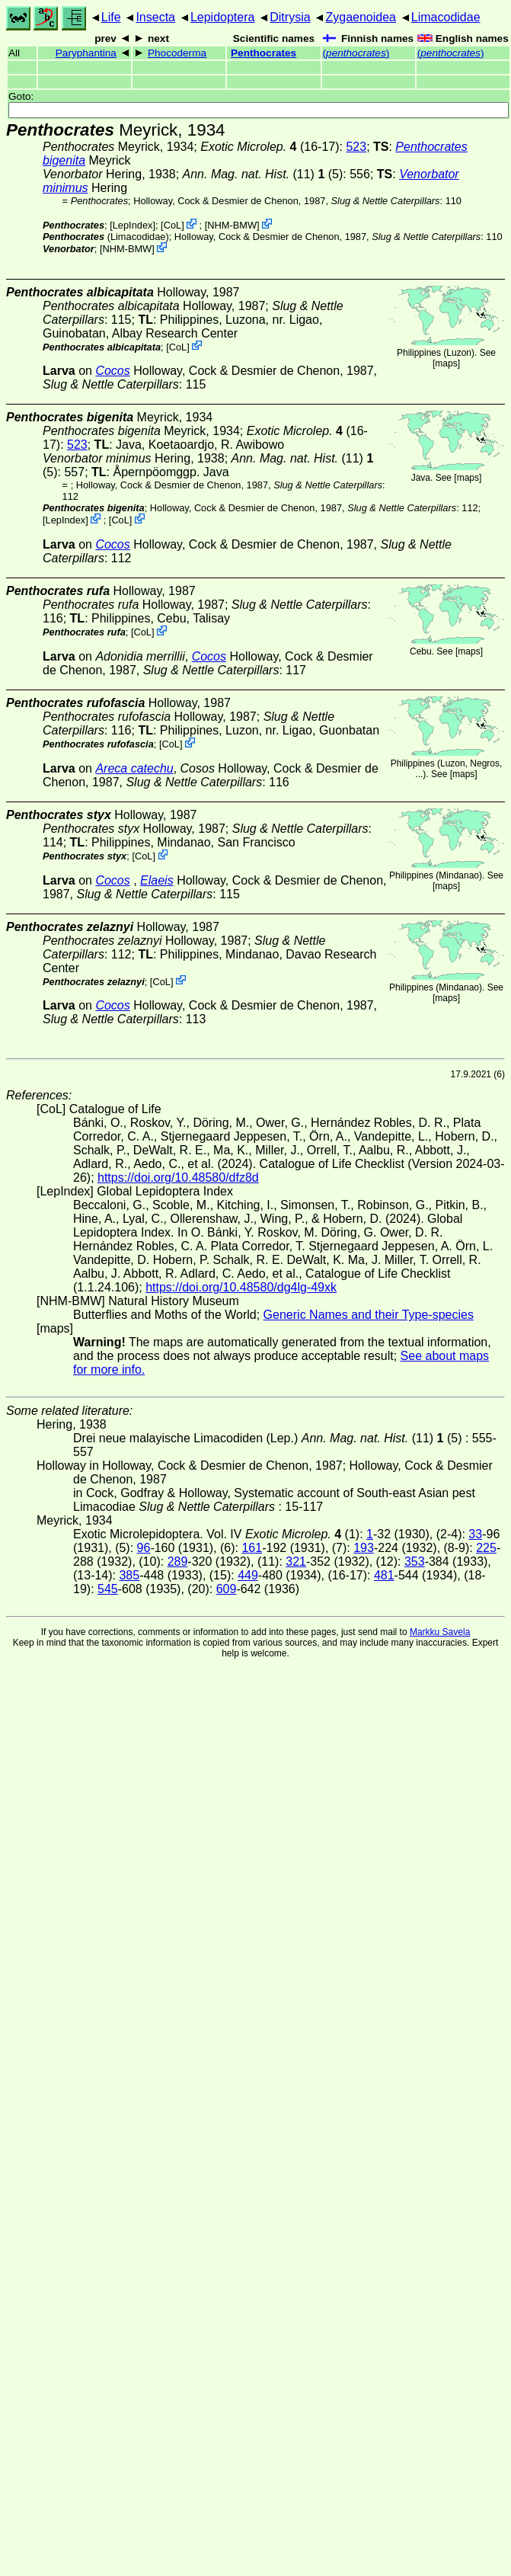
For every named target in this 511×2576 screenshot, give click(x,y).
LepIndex (133, 225)
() (356, 53)
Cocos (112, 370)
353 (414, 1561)
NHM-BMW (232, 225)
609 (226, 1588)
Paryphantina (86, 53)
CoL (172, 225)
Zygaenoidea (360, 17)
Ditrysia (290, 17)
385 (129, 1575)
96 (144, 1547)
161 (251, 1547)
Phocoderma (177, 53)
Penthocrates (263, 53)
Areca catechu (134, 768)
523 (356, 146)
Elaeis (157, 880)
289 (178, 1561)
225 (486, 1547)
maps (446, 363)
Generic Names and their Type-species (368, 1314)
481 (384, 1575)
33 (475, 1534)
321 (296, 1561)
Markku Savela (440, 1632)
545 (107, 1588)
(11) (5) (263, 174)
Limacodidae (446, 17)
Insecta (155, 17)
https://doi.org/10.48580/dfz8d (178, 1177)
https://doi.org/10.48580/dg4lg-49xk (241, 1287)
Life (111, 17)
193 (363, 1547)
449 (248, 1575)
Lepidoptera (222, 17)
